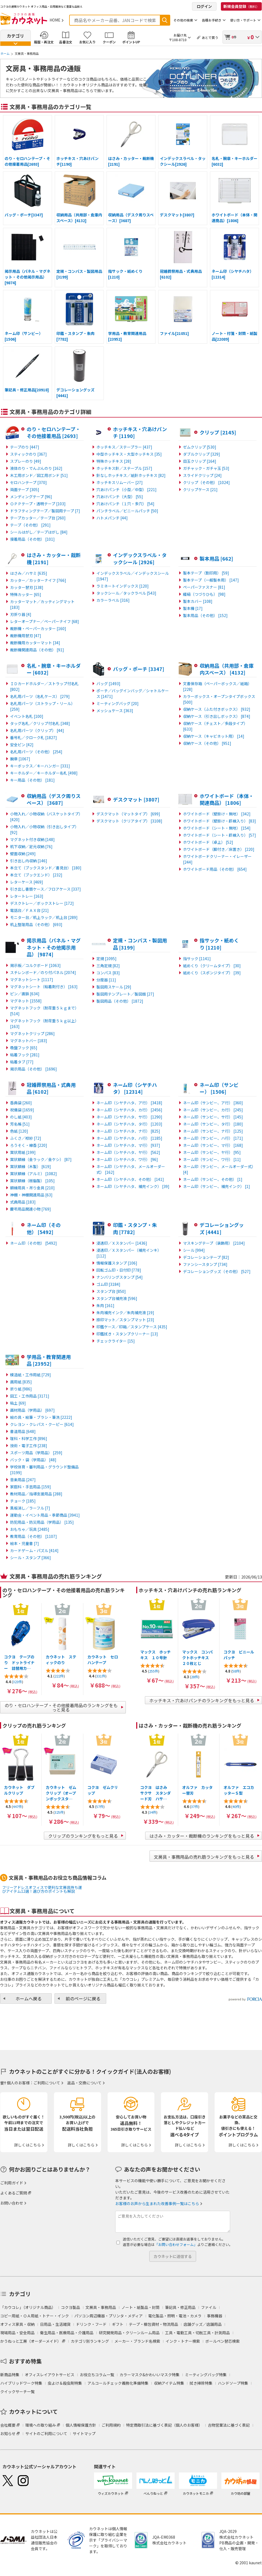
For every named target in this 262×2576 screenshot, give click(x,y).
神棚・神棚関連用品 (31, 1195)
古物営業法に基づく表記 (229, 2425)
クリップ (218, 432)
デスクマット (136, 799)
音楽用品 (23, 1479)
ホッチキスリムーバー (119, 482)
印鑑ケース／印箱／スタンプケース (131, 1326)
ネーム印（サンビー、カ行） (213, 1109)
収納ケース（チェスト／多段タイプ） (215, 726)
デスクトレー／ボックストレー (42, 903)
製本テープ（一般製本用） (211, 580)
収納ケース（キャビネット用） (213, 736)
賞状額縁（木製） (30, 1166)
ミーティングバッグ (117, 703)
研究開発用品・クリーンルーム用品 (129, 2332)
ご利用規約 (111, 2425)
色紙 (19, 1131)
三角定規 (108, 965)
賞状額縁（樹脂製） (32, 1180)
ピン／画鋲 (24, 993)
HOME (55, 20)
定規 (106, 958)
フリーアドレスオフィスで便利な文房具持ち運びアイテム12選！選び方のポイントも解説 (42, 1889)
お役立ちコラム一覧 (97, 2374)
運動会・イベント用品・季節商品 (45, 1515)
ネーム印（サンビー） (219, 1088)
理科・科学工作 (28, 1438)
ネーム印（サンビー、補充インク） (216, 1186)
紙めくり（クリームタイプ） (212, 965)
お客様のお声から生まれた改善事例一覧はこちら (157, 2203)
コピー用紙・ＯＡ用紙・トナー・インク (34, 2315)
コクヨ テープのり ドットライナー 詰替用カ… (19, 1662)
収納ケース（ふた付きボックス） (216, 709)
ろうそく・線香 (28, 1145)
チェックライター (115, 1341)
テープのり (24, 447)
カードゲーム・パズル (34, 1550)
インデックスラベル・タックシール (140, 558)
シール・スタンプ (30, 1557)
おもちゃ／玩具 (29, 1529)
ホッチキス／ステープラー (124, 447)
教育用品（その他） (33, 1536)
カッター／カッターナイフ (38, 580)
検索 (165, 20)
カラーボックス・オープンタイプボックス (219, 699)
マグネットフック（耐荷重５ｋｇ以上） (44, 1023)
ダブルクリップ (201, 454)
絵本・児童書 (24, 1543)
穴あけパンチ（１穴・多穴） (125, 503)
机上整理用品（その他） (36, 924)
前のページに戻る (83, 1998)
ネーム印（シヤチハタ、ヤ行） (128, 1152)
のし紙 (21, 1117)
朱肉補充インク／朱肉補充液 (125, 1312)
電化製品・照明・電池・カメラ (175, 2315)
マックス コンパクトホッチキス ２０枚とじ (197, 1657)
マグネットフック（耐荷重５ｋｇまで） (44, 1010)
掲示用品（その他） (33, 1069)
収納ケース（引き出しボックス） (216, 716)
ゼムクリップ (199, 447)
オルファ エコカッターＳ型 (239, 1790)
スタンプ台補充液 (116, 1298)
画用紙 (21, 1381)
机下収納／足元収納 (31, 846)
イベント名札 (26, 716)
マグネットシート (31, 979)
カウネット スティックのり (61, 1659)
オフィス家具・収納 (17, 2324)
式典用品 (23, 1202)
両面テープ (24, 489)
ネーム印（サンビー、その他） (212, 1179)
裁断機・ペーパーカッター (38, 628)
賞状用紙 (23, 1152)
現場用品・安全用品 (17, 2332)
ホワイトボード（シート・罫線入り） (219, 835)
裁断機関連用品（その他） (37, 649)
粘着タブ (21, 1062)
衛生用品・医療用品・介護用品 (66, 2332)
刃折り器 (20, 614)
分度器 (106, 979)
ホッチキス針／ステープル (124, 468)
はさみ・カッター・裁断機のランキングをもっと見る (202, 1836)
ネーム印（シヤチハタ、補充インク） (132, 1186)
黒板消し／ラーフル (30, 1508)
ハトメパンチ (112, 518)
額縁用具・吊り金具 (32, 1187)
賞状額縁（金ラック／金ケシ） (41, 1159)
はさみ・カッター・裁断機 (54, 558)
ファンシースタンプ (205, 1264)
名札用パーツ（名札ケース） (40, 696)
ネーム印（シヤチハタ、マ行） (128, 1145)
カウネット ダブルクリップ (19, 1790)
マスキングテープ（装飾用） (214, 1243)
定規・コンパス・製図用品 (140, 944)
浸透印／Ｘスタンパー (121, 1243)
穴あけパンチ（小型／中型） (126, 489)
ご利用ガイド (11, 2182)
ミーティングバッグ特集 (206, 2374)
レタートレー (26, 896)
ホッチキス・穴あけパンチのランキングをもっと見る (201, 1700)
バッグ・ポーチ (138, 669)
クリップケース (200, 489)
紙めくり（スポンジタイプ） (212, 972)
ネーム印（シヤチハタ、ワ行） (127, 1159)
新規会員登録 (241, 6)
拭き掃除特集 (201, 2383)
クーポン (109, 42)
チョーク (23, 1501)
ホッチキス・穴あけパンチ (140, 432)
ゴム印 (108, 1284)
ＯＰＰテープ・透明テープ (38, 503)
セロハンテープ (28, 482)
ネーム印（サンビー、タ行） (213, 1124)
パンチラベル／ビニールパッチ (127, 510)
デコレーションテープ (206, 1257)
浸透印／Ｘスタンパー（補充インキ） (128, 1253)
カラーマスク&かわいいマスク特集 (149, 2374)
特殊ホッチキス (113, 461)
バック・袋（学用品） (33, 1459)
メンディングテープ (31, 496)
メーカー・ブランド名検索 (137, 2341)
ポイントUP (131, 42)
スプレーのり (25, 461)
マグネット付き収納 (32, 839)
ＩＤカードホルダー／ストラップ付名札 (44, 686)
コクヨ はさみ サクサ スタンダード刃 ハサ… (155, 1793)
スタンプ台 (111, 1291)
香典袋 (21, 1102)
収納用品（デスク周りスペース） (54, 799)
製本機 (193, 608)
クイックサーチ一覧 (17, 2391)
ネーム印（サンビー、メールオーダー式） (219, 1169)
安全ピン (21, 744)
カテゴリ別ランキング (90, 2341)
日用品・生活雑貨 (55, 2324)
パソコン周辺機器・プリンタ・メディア (108, 2315)
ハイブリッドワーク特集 (21, 2383)
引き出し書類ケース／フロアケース (45, 889)
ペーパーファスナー (204, 587)
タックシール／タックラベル (126, 593)
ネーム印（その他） (44, 1228)
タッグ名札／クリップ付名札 (40, 723)
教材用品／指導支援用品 (36, 1493)
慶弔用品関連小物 (30, 1209)
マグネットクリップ (32, 1033)
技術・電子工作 (28, 1445)
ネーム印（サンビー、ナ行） (213, 1131)
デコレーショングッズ (222, 1228)
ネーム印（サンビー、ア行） (213, 1102)
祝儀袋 (22, 1109)
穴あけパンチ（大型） (119, 496)
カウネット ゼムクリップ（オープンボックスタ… (61, 1793)
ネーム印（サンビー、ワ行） (212, 1159)
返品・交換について (84, 2082)
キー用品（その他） (32, 780)
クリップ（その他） (206, 482)
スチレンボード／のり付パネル (43, 972)
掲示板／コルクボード (35, 965)
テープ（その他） (30, 525)
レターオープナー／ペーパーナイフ (44, 621)
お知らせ (8, 2433)
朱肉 (105, 1305)
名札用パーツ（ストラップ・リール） (42, 706)
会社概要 (8, 2425)
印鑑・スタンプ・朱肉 (135, 1228)
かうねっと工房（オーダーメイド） (30, 2341)
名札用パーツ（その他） (36, 751)
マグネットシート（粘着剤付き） (44, 986)
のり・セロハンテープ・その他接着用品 (53, 432)
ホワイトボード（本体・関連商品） (227, 799)
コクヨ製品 (70, 2307)
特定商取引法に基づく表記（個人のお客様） (164, 2425)
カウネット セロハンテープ (102, 1659)
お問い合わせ (11, 2203)
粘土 (18, 1403)
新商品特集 (9, 2374)
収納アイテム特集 (169, 2383)
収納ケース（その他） (207, 743)
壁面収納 (23, 853)
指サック (197, 958)
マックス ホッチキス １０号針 (155, 1654)
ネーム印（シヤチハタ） (135, 1088)
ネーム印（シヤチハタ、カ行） (129, 1109)
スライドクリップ (202, 475)
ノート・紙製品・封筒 (140, 2307)
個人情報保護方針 (81, 2425)
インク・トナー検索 (183, 2341)
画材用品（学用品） (32, 1410)
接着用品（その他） (32, 539)
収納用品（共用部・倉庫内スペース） (227, 669)
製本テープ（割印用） (206, 573)
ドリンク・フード (91, 2324)
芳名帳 (20, 1124)
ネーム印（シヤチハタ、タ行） (129, 1124)
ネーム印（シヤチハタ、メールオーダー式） (130, 1169)
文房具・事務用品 (101, 2307)
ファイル (208, 2307)
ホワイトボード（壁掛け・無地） (217, 814)
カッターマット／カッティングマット (42, 604)
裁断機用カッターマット (35, 642)
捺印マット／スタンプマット (125, 1319)
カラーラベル (113, 600)
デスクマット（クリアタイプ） (129, 821)
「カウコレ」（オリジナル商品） (28, 2307)
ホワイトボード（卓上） (208, 842)
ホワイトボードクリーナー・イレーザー (217, 859)
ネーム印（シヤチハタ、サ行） (129, 1117)
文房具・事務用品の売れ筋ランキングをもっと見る (204, 1857)
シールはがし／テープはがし (39, 532)
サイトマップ (84, 2433)
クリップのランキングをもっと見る (83, 1836)
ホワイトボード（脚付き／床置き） (218, 849)
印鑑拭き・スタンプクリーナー (127, 1334)
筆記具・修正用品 (180, 2307)
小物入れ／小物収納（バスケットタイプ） (46, 816)
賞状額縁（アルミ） (33, 1173)
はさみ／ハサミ (28, 573)
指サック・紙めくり (219, 944)
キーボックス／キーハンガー (40, 766)
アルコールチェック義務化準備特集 (117, 2383)
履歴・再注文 (44, 42)
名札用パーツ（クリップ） (37, 730)
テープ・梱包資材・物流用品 (153, 2324)
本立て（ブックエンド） (36, 875)
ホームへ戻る (29, 1998)
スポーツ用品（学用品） (36, 1452)
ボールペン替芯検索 (222, 2341)
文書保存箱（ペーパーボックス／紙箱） (217, 686)
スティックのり (28, 454)
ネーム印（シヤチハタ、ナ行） (128, 1131)
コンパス (108, 972)
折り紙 (21, 1389)
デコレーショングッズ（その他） (217, 1271)
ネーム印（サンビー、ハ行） (213, 1138)
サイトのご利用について (46, 2433)
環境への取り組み (40, 2425)
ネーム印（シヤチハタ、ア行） (129, 1102)
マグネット (26, 1000)
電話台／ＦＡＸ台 (29, 910)
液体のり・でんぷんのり (36, 468)
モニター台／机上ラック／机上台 (44, 917)
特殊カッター (25, 594)
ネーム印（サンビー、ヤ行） (212, 1152)
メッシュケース (114, 710)
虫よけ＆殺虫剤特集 (65, 2383)
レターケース (26, 882)
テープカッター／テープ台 (38, 518)
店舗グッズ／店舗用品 (203, 2324)
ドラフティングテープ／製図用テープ (45, 510)
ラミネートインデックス (122, 586)
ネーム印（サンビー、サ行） (213, 1117)
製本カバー (197, 601)
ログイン (204, 6)
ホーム (5, 53)
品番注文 (65, 42)
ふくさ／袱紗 (25, 1138)
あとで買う (210, 37)
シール (194, 1250)
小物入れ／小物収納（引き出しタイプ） (44, 829)
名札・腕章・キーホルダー (54, 669)
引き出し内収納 (28, 860)
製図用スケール (113, 987)
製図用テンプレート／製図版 (125, 994)
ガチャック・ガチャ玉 (206, 468)
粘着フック (24, 1054)
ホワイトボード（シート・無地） (217, 828)
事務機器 (214, 2315)
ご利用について (46, 2082)
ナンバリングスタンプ (119, 1277)
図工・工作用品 (29, 1396)
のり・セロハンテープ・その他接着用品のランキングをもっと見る (61, 1707)
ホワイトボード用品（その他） (215, 869)
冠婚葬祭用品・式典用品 (51, 1088)
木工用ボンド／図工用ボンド (39, 475)
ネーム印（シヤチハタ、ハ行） (129, 1138)
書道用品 (23, 1431)
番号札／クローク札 (33, 737)
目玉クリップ (199, 461)
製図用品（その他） (119, 1001)
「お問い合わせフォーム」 (176, 2244)
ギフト (117, 2324)
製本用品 (216, 558)
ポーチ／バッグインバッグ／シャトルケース (132, 693)
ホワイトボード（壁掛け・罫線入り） (219, 821)
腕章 (20, 758)
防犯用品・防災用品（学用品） (42, 1522)
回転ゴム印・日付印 (118, 1270)
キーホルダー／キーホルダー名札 (44, 773)
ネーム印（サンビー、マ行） (213, 1145)
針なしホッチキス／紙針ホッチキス (131, 475)
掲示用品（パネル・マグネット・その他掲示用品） (54, 947)
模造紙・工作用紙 (30, 1374)
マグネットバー (28, 1040)
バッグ (108, 683)
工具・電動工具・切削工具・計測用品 (197, 2332)
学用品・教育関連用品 (49, 1360)
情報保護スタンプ (116, 1263)
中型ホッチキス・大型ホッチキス (129, 454)
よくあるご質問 (13, 2193)
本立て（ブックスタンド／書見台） (45, 867)
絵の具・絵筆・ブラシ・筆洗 (41, 1417)
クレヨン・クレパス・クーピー (42, 1424)
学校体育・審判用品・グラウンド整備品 (44, 1469)
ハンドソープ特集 (233, 2383)
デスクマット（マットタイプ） (128, 814)
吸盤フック (23, 1047)
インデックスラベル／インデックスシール (132, 576)
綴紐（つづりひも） (204, 594)
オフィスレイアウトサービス (49, 2374)
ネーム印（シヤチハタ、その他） (130, 1179)
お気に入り (87, 42)
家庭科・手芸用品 (30, 1486)
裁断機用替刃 (25, 635)
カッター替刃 (26, 587)
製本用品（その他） (205, 615)
